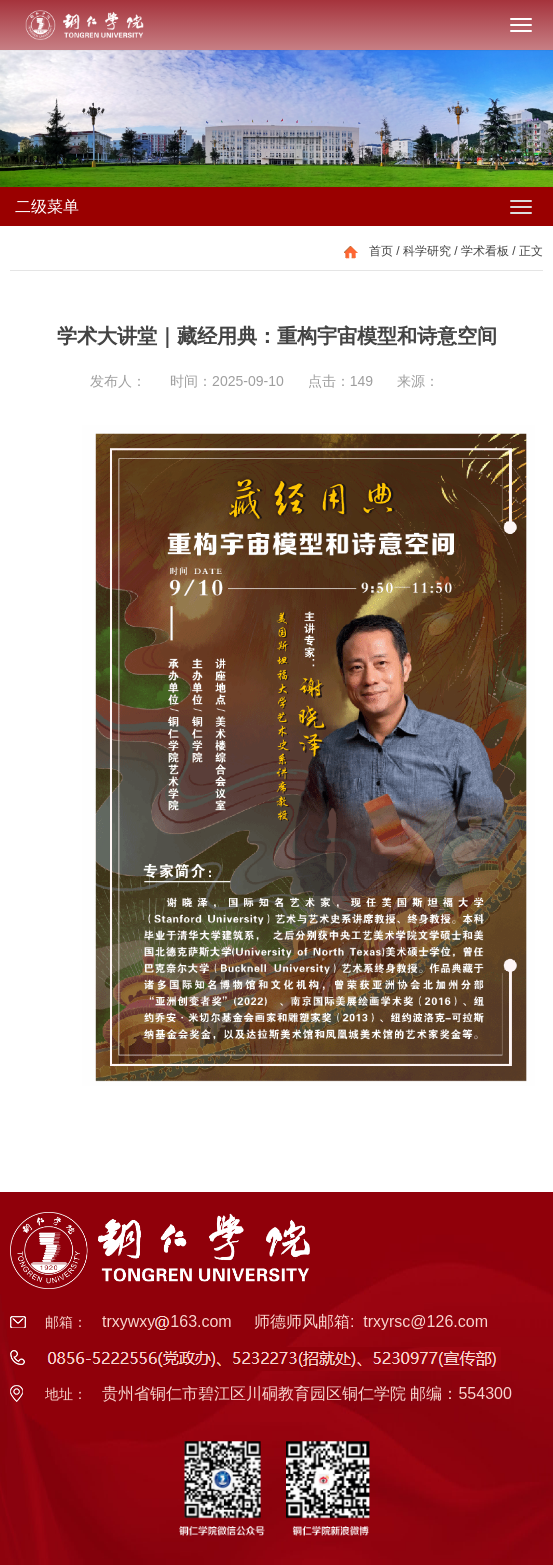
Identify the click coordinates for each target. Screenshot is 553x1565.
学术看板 (485, 251)
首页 (381, 251)
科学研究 (427, 251)
